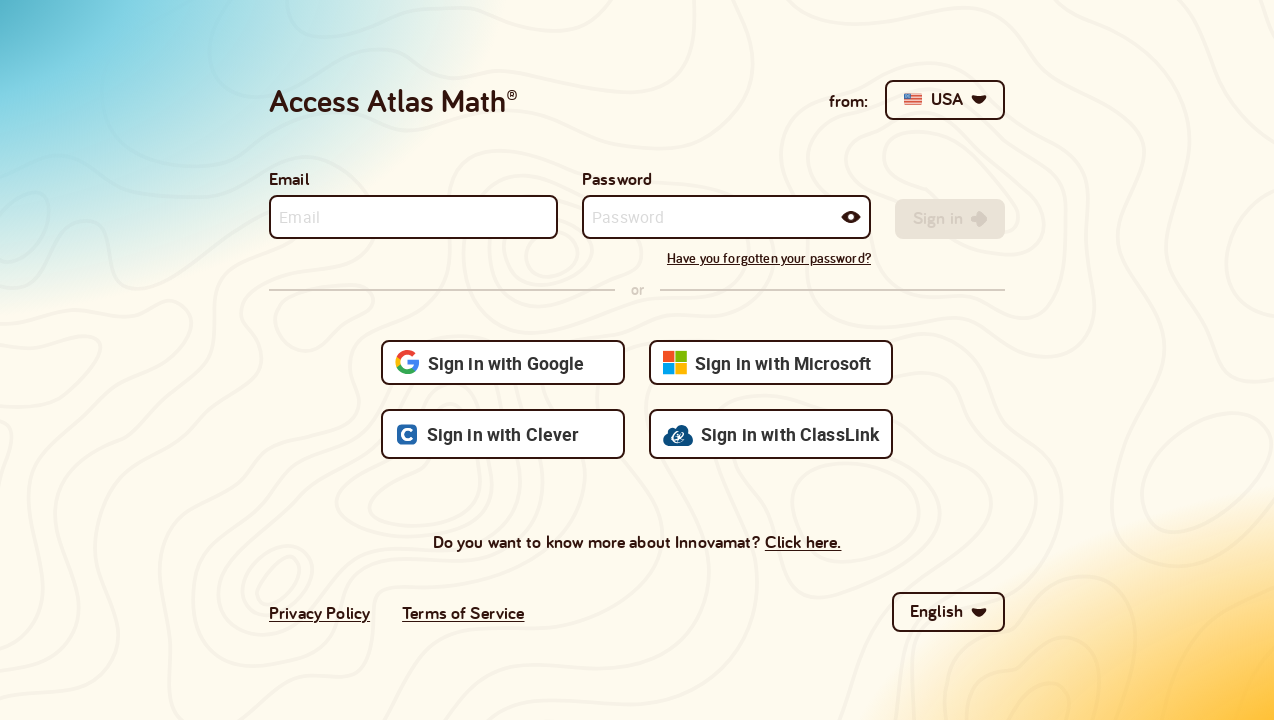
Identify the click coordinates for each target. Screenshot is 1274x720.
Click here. (803, 541)
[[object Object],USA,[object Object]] (945, 100)
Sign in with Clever (487, 434)
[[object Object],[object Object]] (950, 219)
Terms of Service (463, 612)
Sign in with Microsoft (767, 362)
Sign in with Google (490, 362)
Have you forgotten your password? (769, 258)
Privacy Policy (319, 612)
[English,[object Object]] (948, 612)
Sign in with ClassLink (771, 434)
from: (849, 100)
